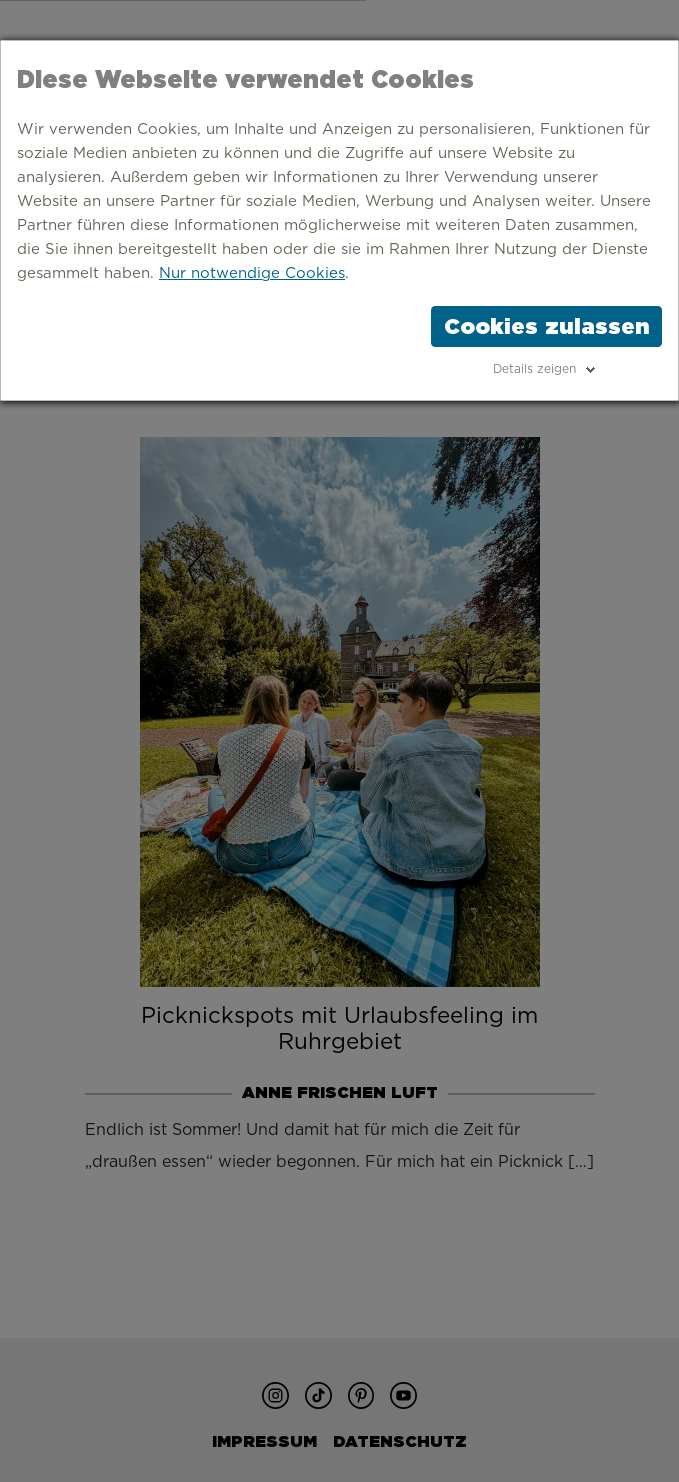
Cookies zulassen (546, 326)
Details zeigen (534, 369)
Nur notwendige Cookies (252, 273)
